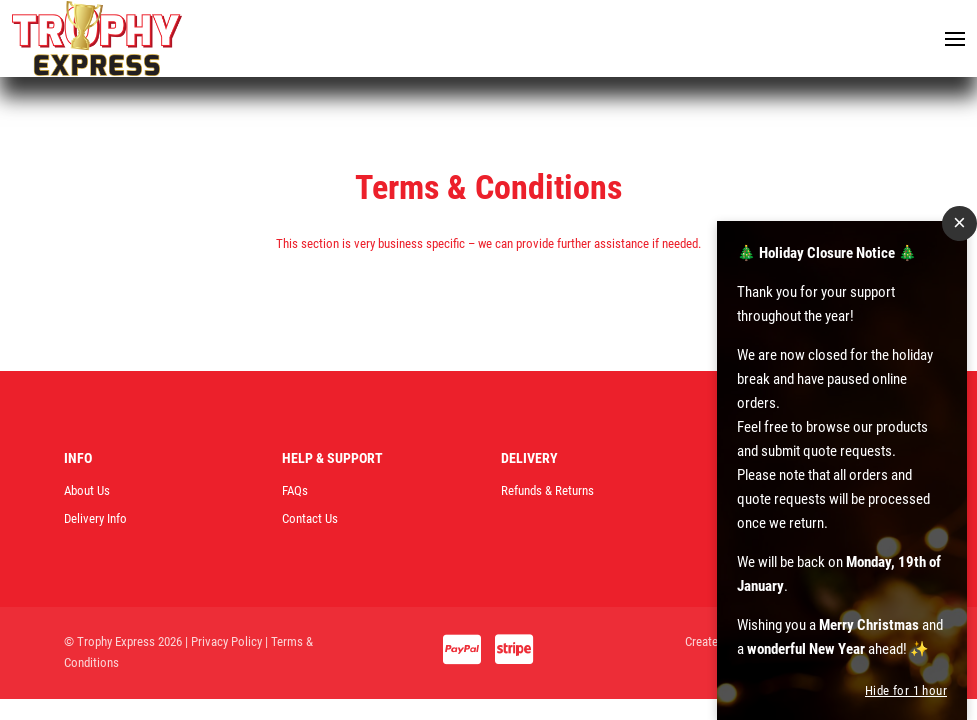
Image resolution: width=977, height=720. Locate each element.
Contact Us (310, 518)
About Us (87, 490)
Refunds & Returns (547, 490)
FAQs (295, 490)
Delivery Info (95, 518)
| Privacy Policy (223, 641)
